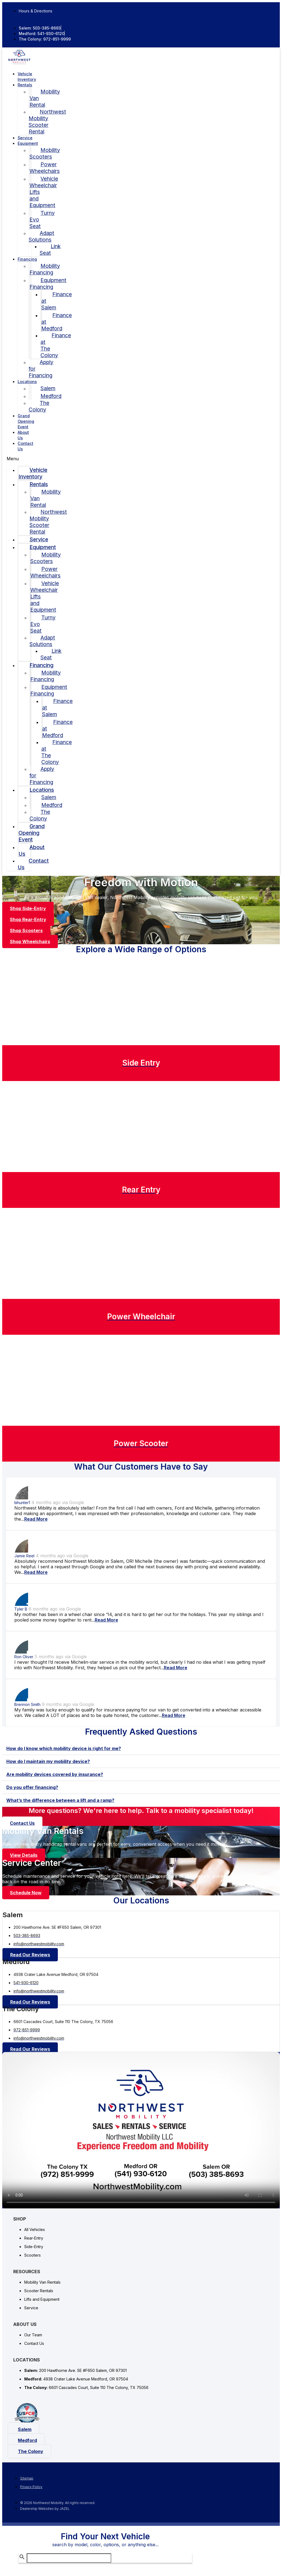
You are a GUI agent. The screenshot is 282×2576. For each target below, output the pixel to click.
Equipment (28, 143)
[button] (19, 458)
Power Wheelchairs (44, 167)
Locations (27, 381)
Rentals (25, 84)
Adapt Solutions (41, 236)
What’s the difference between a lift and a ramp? (60, 1800)
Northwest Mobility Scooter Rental (47, 121)
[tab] (141, 1748)
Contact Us (25, 446)
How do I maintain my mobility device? (48, 1761)
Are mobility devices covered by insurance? (54, 1774)
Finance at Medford (56, 322)
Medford (50, 396)
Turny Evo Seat (42, 219)
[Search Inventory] (69, 2558)
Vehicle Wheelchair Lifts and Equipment (43, 191)
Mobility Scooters (44, 153)
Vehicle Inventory (32, 473)
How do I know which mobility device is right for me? (63, 1748)
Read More (36, 1519)
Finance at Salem (56, 301)
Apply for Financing (41, 369)
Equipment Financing (47, 283)
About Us (31, 850)
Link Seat (50, 249)
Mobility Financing (44, 269)
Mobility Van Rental (44, 98)
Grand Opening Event (26, 421)
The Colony (39, 406)
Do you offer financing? (32, 1787)
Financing (27, 259)
